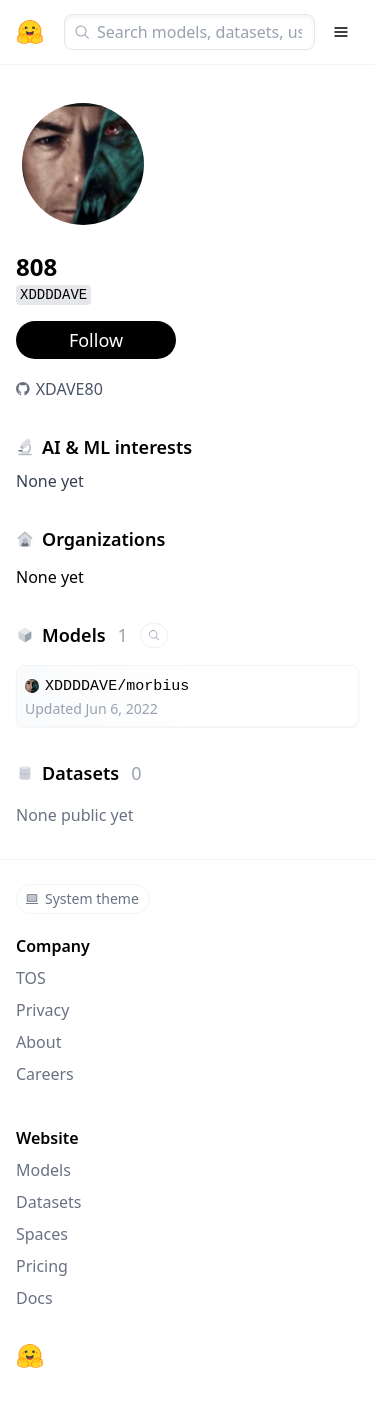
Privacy (42, 1010)
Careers (45, 1074)
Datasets (49, 1202)
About (38, 1042)
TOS (31, 978)
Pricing (42, 1266)
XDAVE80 (69, 389)
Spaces (42, 1234)
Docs (34, 1298)
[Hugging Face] (30, 1356)
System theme (82, 898)
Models (43, 1170)
